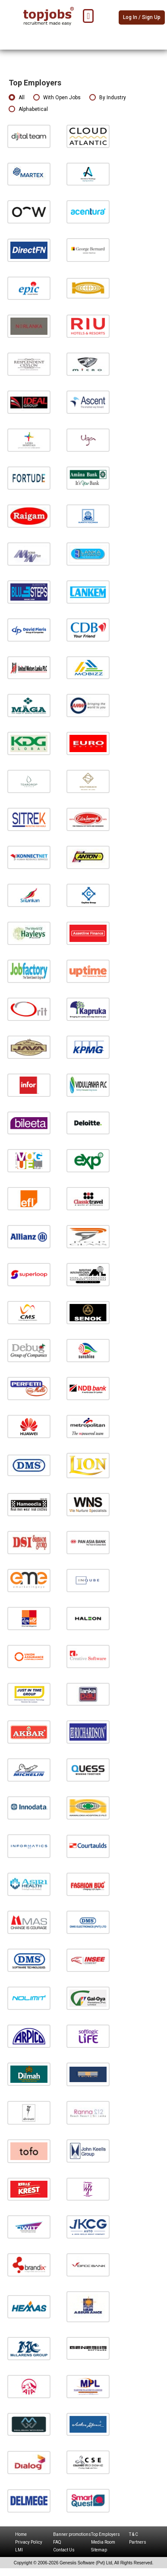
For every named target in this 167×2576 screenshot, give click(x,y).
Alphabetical (28, 109)
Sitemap (99, 2550)
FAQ (57, 2542)
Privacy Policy (28, 2542)
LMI (19, 2550)
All (17, 97)
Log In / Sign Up (142, 17)
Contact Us (64, 2550)
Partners (137, 2542)
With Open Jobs (57, 97)
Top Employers (105, 2534)
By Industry (107, 97)
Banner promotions (72, 2534)
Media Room (103, 2542)
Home (21, 2534)
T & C (133, 2534)
